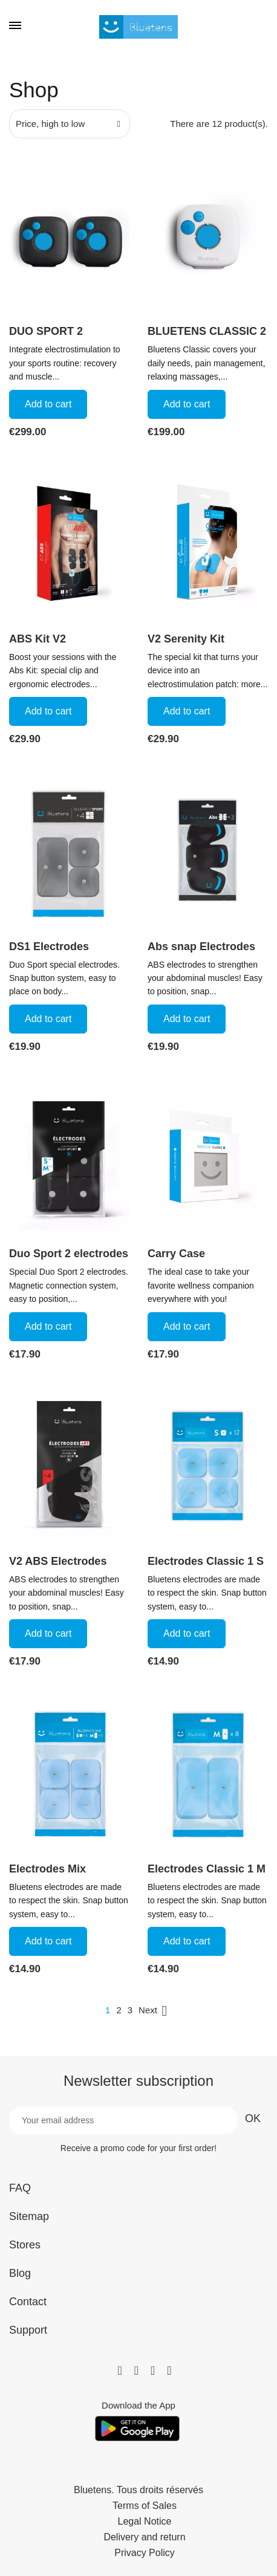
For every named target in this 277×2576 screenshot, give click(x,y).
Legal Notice (145, 2521)
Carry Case (176, 1254)
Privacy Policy (144, 2553)
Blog (20, 2273)
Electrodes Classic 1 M (207, 1869)
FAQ (20, 2188)
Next (155, 2011)
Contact (28, 2302)
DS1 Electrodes (49, 946)
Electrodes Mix (47, 1869)
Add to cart (48, 404)
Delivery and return (144, 2537)
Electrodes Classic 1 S (206, 1561)
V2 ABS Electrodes (57, 1561)
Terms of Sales (144, 2506)
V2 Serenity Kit (186, 639)
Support (28, 2330)
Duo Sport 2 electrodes (68, 1254)
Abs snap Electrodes (201, 946)
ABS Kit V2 (37, 639)
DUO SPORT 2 (46, 331)
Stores (25, 2245)
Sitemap (29, 2216)
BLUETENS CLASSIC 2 (207, 331)
